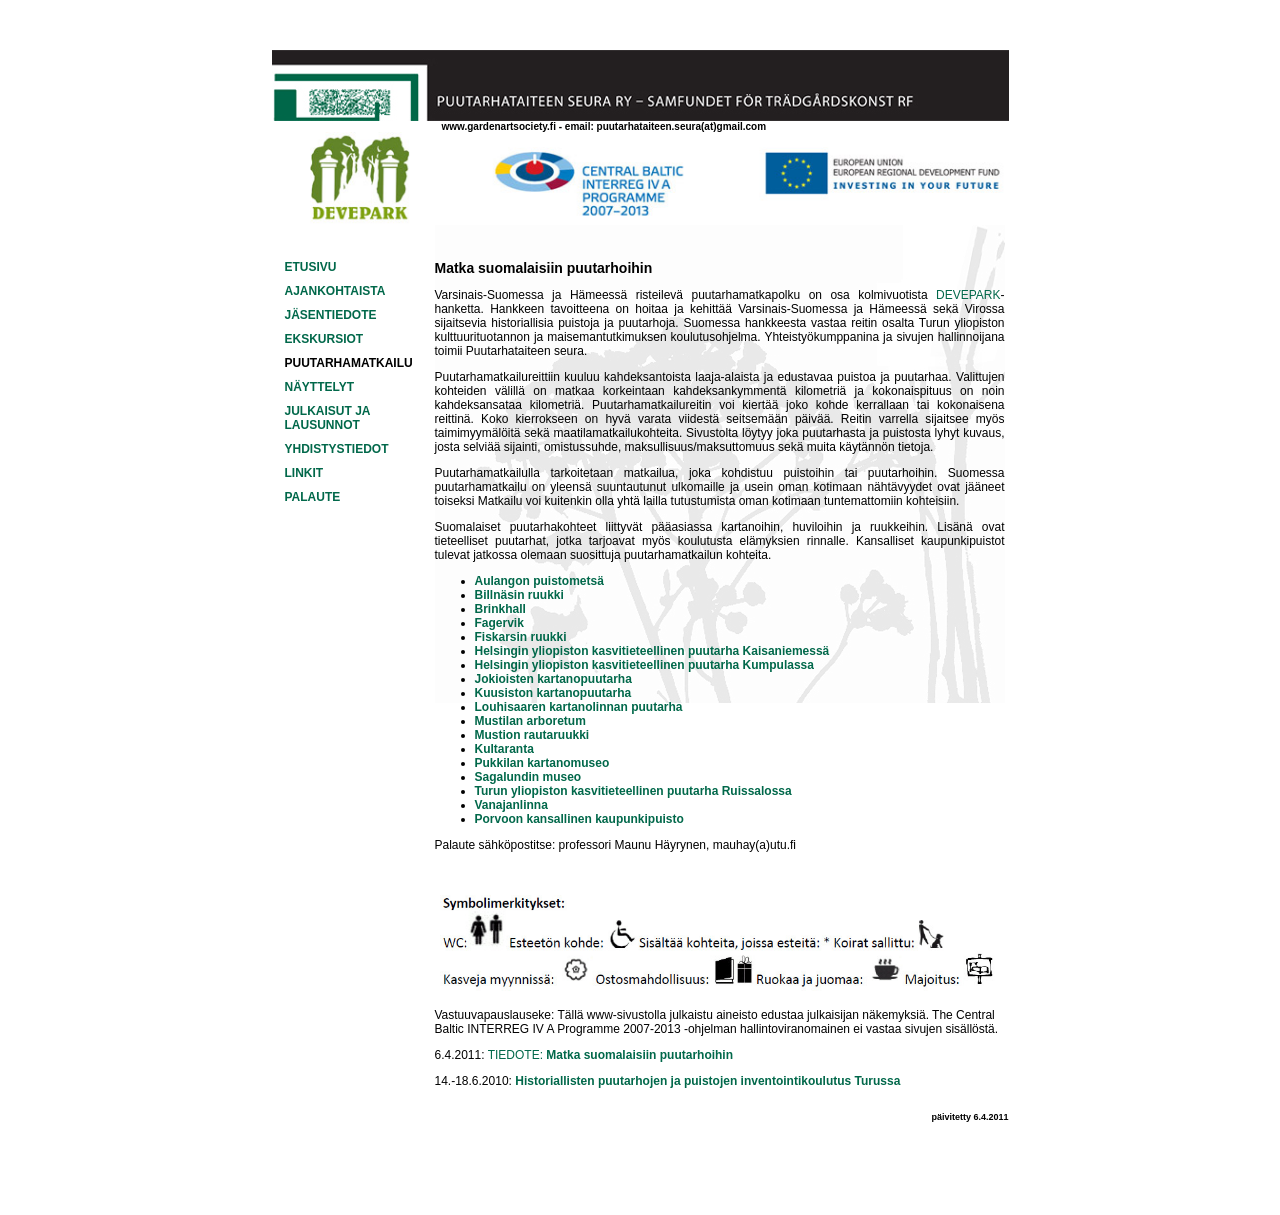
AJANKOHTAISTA (335, 291)
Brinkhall (500, 609)
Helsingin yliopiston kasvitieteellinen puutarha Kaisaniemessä (652, 651)
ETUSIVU (311, 267)
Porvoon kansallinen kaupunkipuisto (579, 819)
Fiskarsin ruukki (521, 637)
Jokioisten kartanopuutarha (553, 679)
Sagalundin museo (528, 777)
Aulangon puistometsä (539, 581)
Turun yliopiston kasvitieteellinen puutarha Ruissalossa (633, 791)
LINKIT (304, 473)
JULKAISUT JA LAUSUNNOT (328, 418)
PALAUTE (313, 497)
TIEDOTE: (610, 1055)
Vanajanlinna (511, 805)
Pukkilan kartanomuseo (542, 763)
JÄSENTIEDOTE (331, 315)
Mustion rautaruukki (532, 735)
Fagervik (499, 623)
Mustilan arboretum (530, 721)
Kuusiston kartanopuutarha (553, 693)
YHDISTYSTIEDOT (337, 449)
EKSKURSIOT (324, 339)
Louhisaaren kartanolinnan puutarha (579, 707)
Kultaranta (504, 749)
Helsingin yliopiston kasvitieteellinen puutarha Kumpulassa (644, 665)
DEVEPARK (968, 295)
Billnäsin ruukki (519, 595)
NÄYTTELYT (320, 387)
